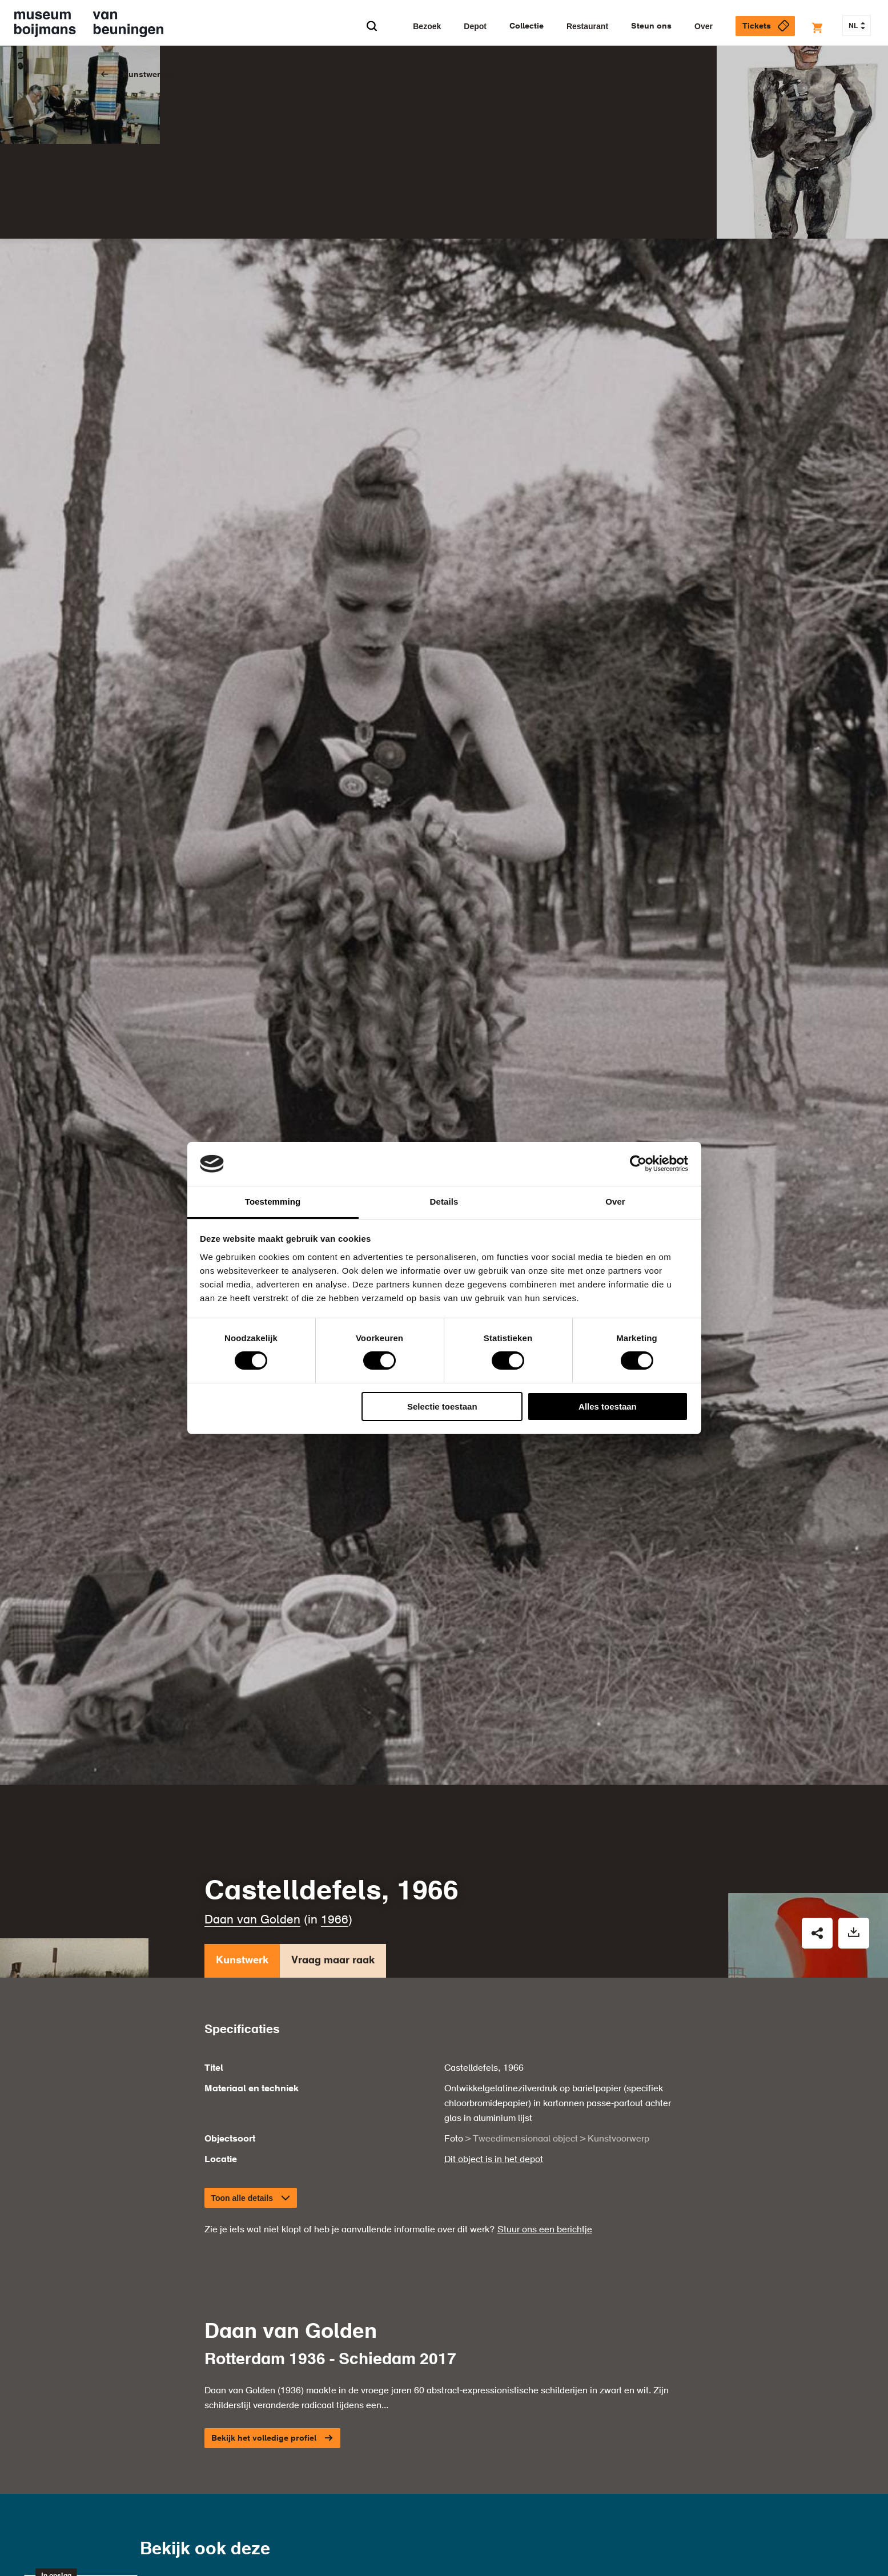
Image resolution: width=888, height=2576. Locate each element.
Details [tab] (444, 1201)
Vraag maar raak (333, 1789)
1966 (334, 1746)
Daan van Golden (252, 1746)
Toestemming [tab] (273, 1201)
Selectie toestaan (442, 1406)
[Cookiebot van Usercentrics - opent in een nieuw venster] (638, 1163)
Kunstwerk (242, 1789)
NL (857, 26)
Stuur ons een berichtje (544, 2055)
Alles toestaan (607, 1406)
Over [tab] (615, 1201)
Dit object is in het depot (493, 1985)
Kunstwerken (149, 75)
